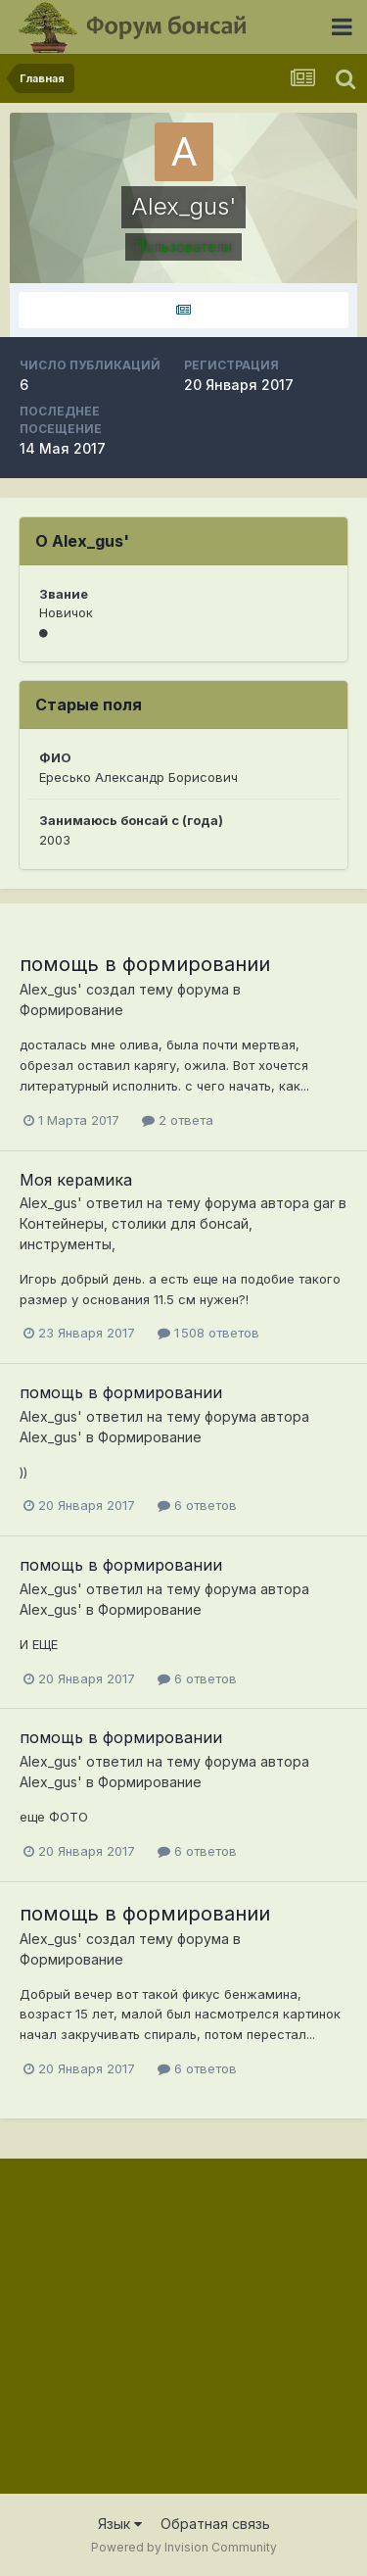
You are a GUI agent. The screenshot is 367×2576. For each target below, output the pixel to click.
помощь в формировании (145, 964)
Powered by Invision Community (184, 2547)
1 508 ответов (208, 1332)
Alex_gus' (51, 989)
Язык (120, 2523)
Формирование (71, 1009)
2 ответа (177, 1120)
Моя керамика (76, 1180)
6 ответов (197, 1505)
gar (324, 1202)
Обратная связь (215, 2523)
